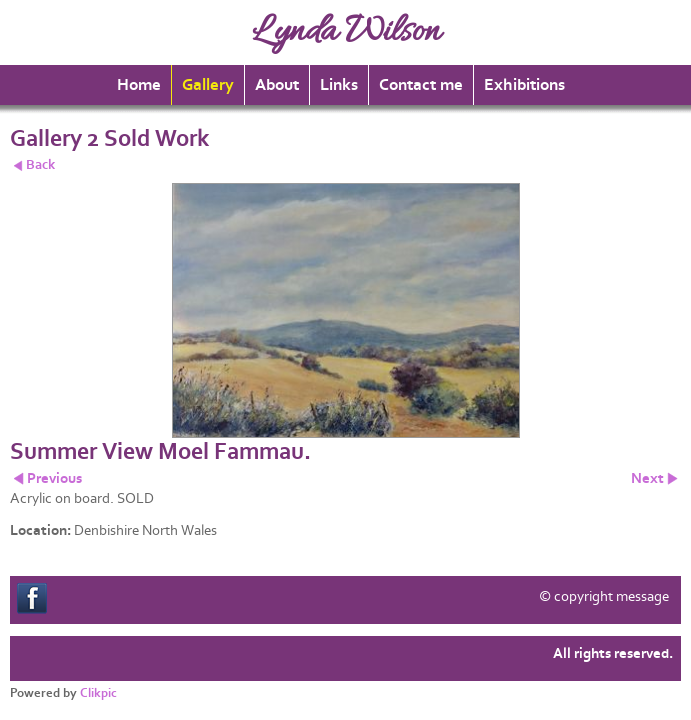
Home (139, 85)
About (277, 85)
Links (339, 85)
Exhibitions (524, 85)
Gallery (208, 85)
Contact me (421, 85)
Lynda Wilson (346, 32)
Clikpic (98, 693)
